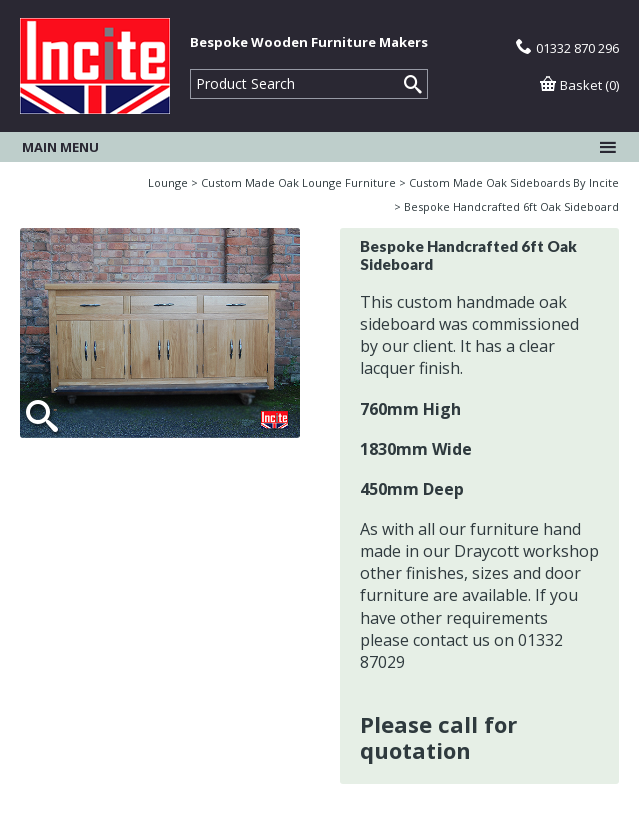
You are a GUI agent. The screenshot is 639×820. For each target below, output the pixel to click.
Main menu (319, 147)
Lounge (168, 182)
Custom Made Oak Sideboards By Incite (514, 182)
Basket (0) (579, 85)
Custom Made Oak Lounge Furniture (298, 182)
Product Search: (190, 69)
